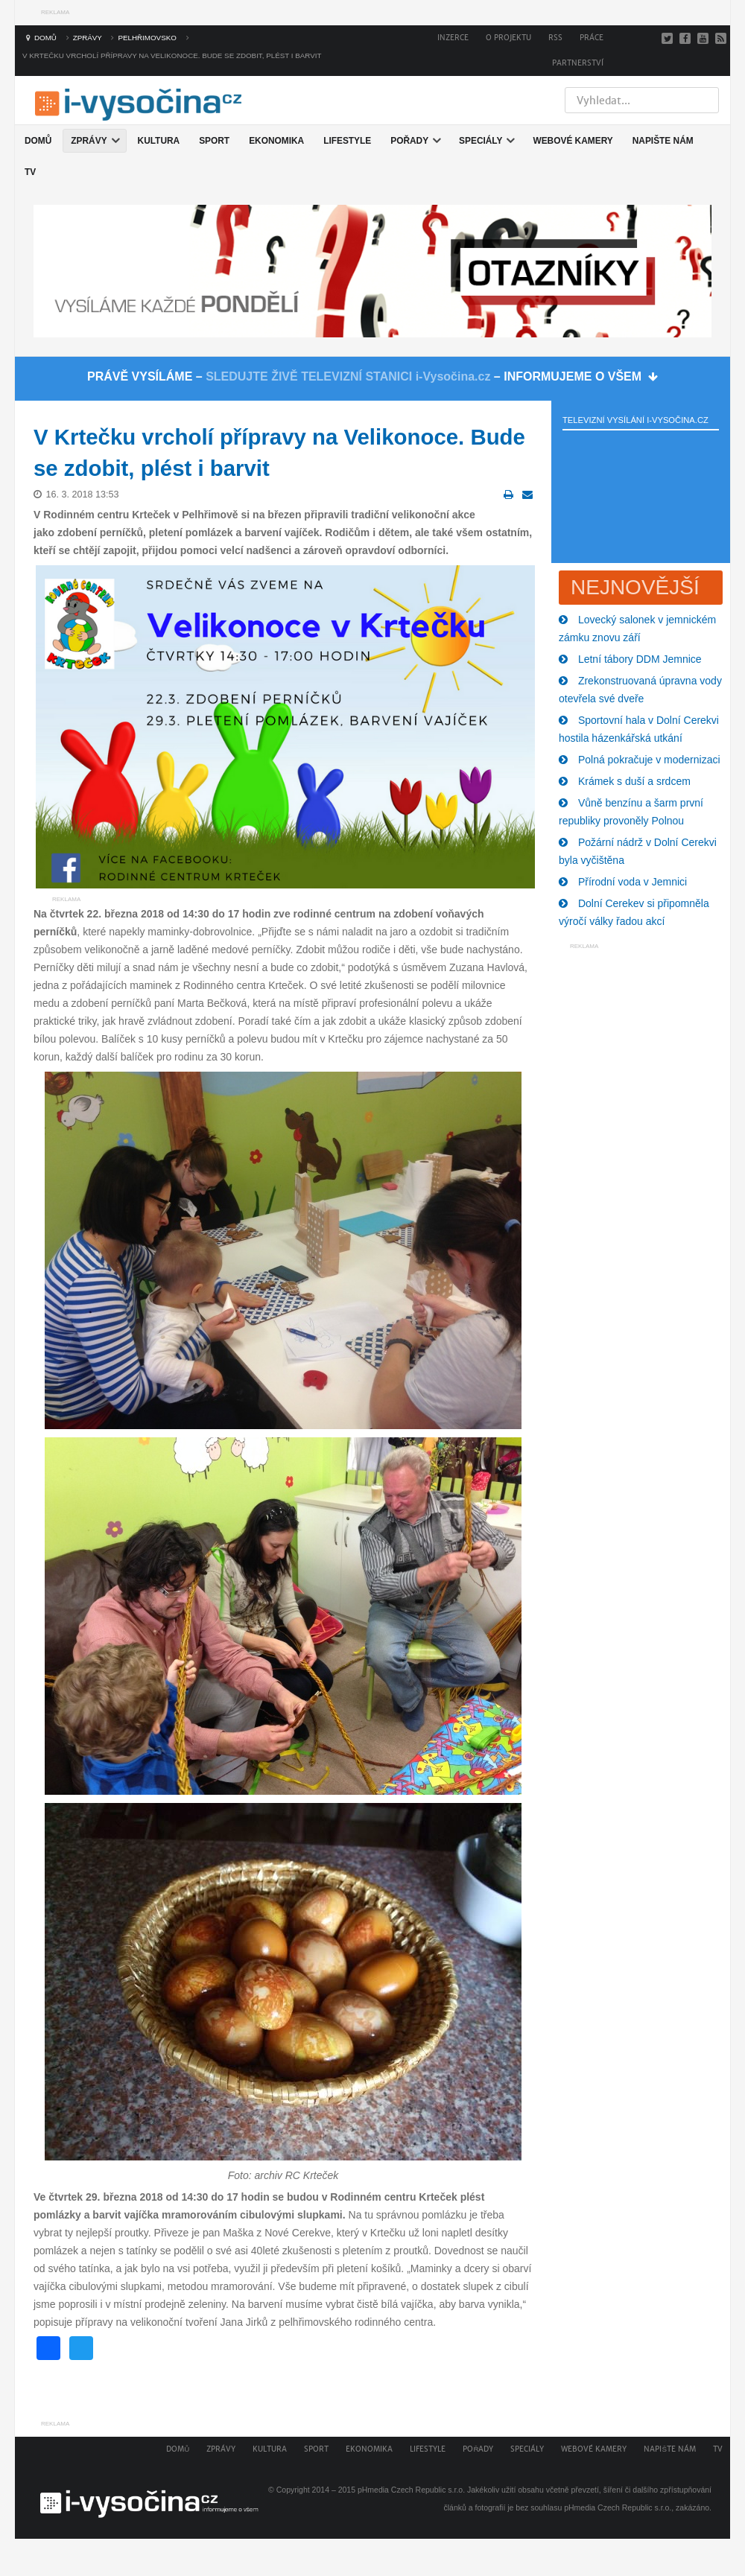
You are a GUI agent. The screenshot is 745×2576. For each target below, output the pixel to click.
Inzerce (453, 37)
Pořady (478, 2449)
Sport (316, 2449)
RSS (555, 37)
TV (718, 2449)
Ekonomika (369, 2449)
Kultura (270, 2449)
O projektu (508, 37)
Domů (177, 2449)
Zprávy (220, 2449)
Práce (591, 37)
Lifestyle (428, 2449)
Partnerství (577, 63)
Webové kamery (594, 2449)
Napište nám (670, 2449)
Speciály (527, 2449)
